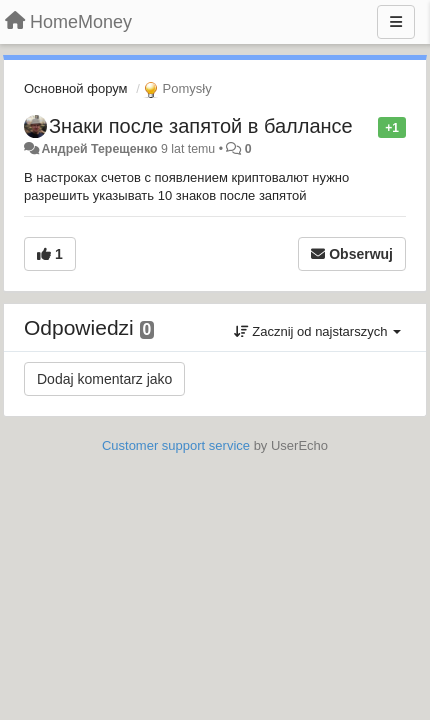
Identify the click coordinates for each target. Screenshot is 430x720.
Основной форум (76, 88)
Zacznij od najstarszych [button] (317, 331)
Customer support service (176, 445)
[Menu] (396, 22)
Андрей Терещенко (99, 149)
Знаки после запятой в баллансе (201, 126)
